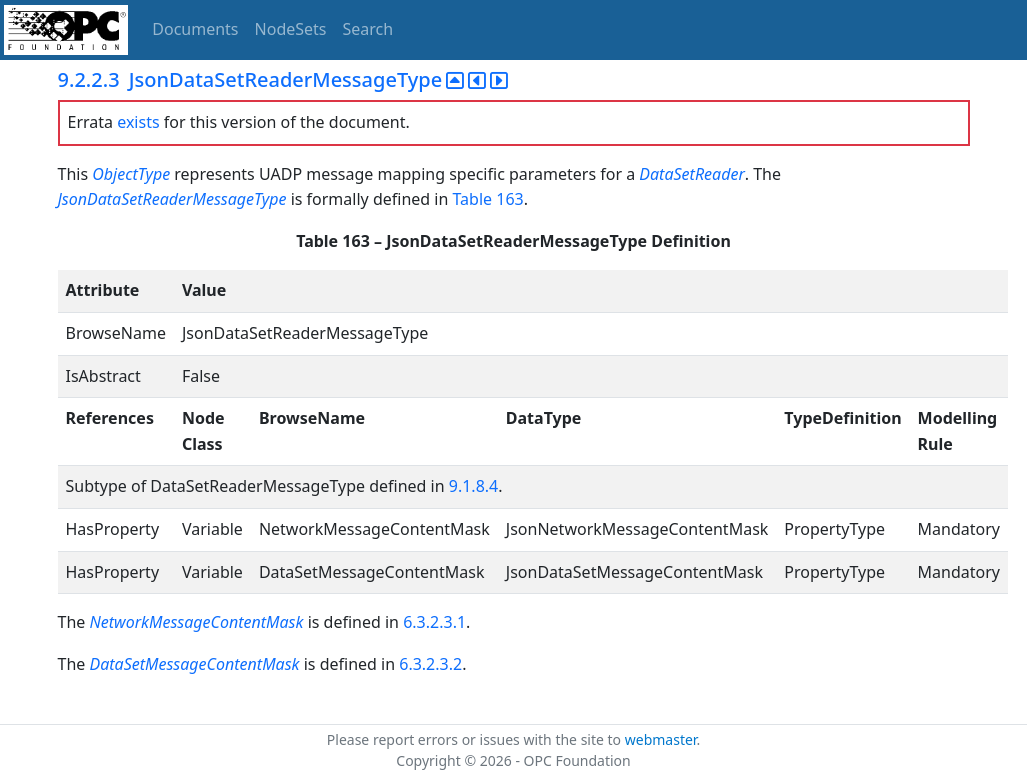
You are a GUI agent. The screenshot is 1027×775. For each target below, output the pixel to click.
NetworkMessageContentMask (198, 622)
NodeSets (291, 29)
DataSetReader (691, 174)
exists (138, 122)
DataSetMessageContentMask (194, 664)
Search (368, 29)
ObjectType (131, 174)
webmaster (661, 739)
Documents (195, 29)
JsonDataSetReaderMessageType (172, 199)
